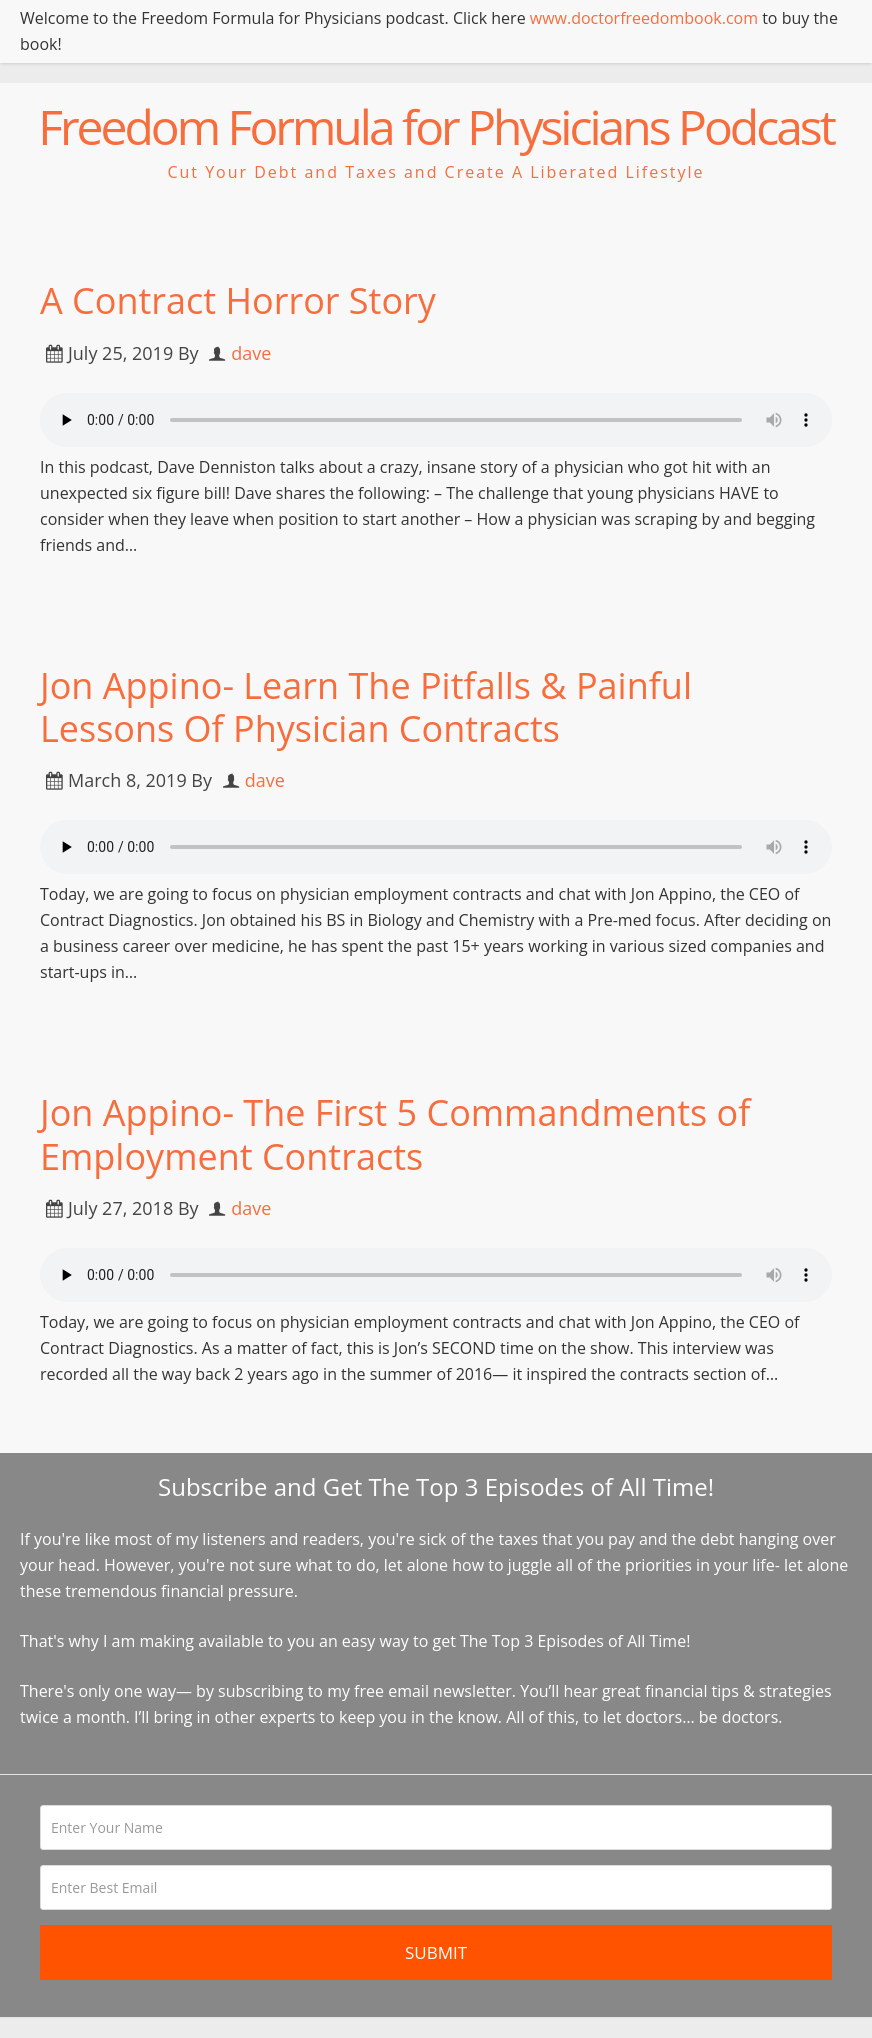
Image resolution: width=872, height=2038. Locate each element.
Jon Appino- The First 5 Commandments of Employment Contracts (395, 1134)
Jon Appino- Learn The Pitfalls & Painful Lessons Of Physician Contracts (366, 707)
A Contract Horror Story (238, 300)
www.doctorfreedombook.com (644, 18)
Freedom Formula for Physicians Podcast (436, 126)
